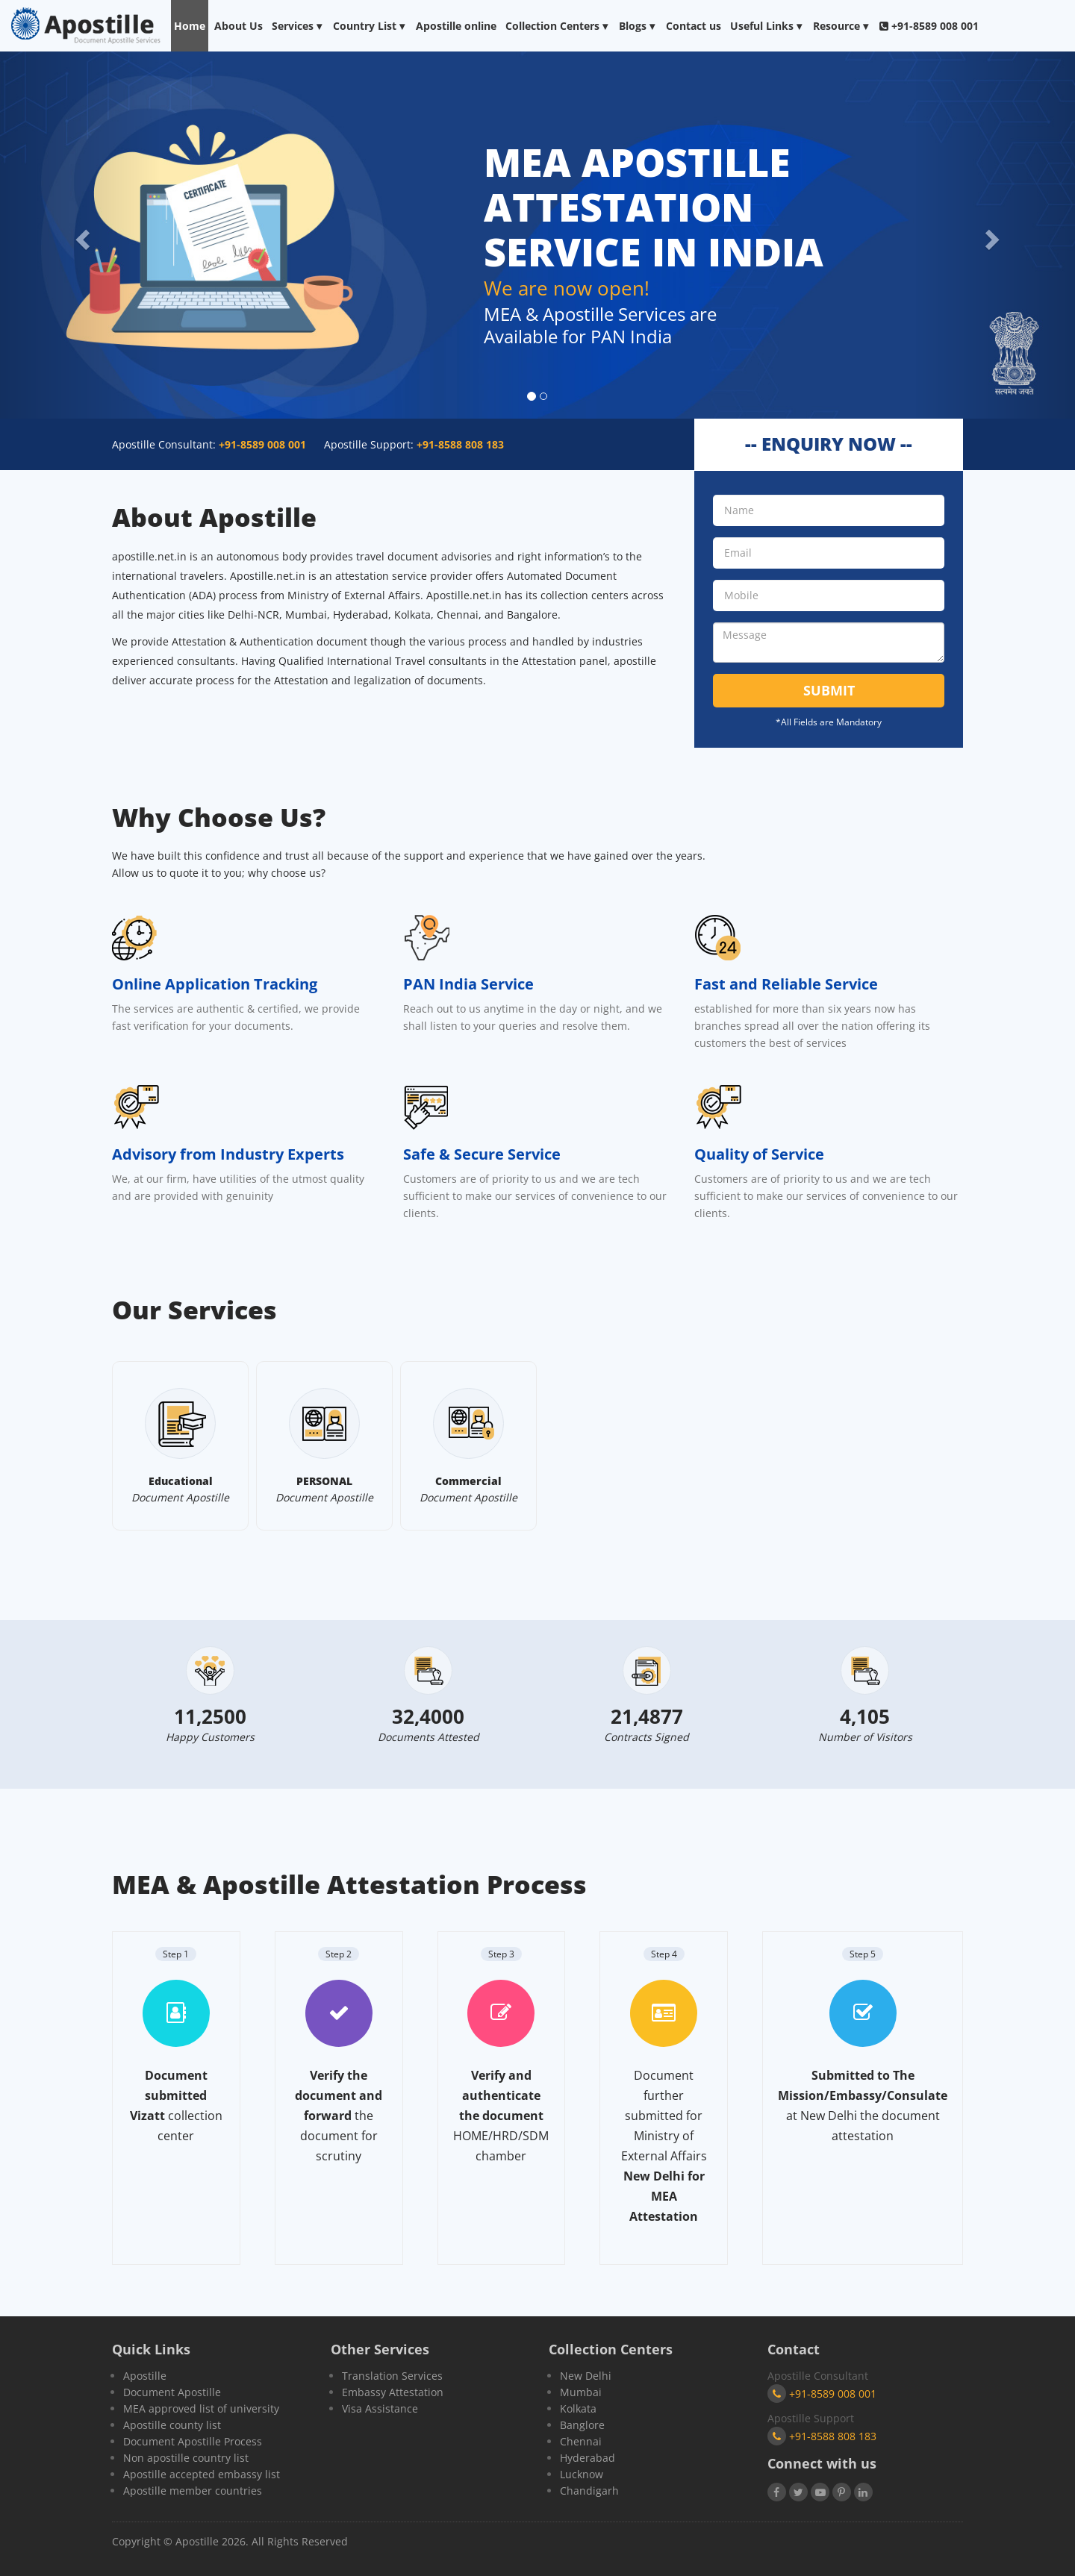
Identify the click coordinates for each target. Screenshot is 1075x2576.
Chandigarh (589, 2490)
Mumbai (581, 2392)
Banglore (582, 2425)
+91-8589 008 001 (821, 2393)
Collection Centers (557, 26)
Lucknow (581, 2474)
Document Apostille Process (192, 2441)
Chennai (581, 2441)
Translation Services (392, 2376)
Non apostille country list (186, 2458)
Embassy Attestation (392, 2392)
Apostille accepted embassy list (201, 2474)
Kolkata (578, 2408)
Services (298, 26)
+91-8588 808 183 (821, 2436)
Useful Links (767, 26)
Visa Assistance (380, 2408)
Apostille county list (172, 2425)
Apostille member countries (192, 2490)
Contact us (693, 26)
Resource (841, 26)
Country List (370, 26)
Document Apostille (172, 2392)
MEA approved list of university (201, 2408)
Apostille (144, 2376)
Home (189, 26)
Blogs (638, 26)
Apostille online (456, 26)
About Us (238, 26)
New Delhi (585, 2376)
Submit (829, 690)
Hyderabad (587, 2458)
